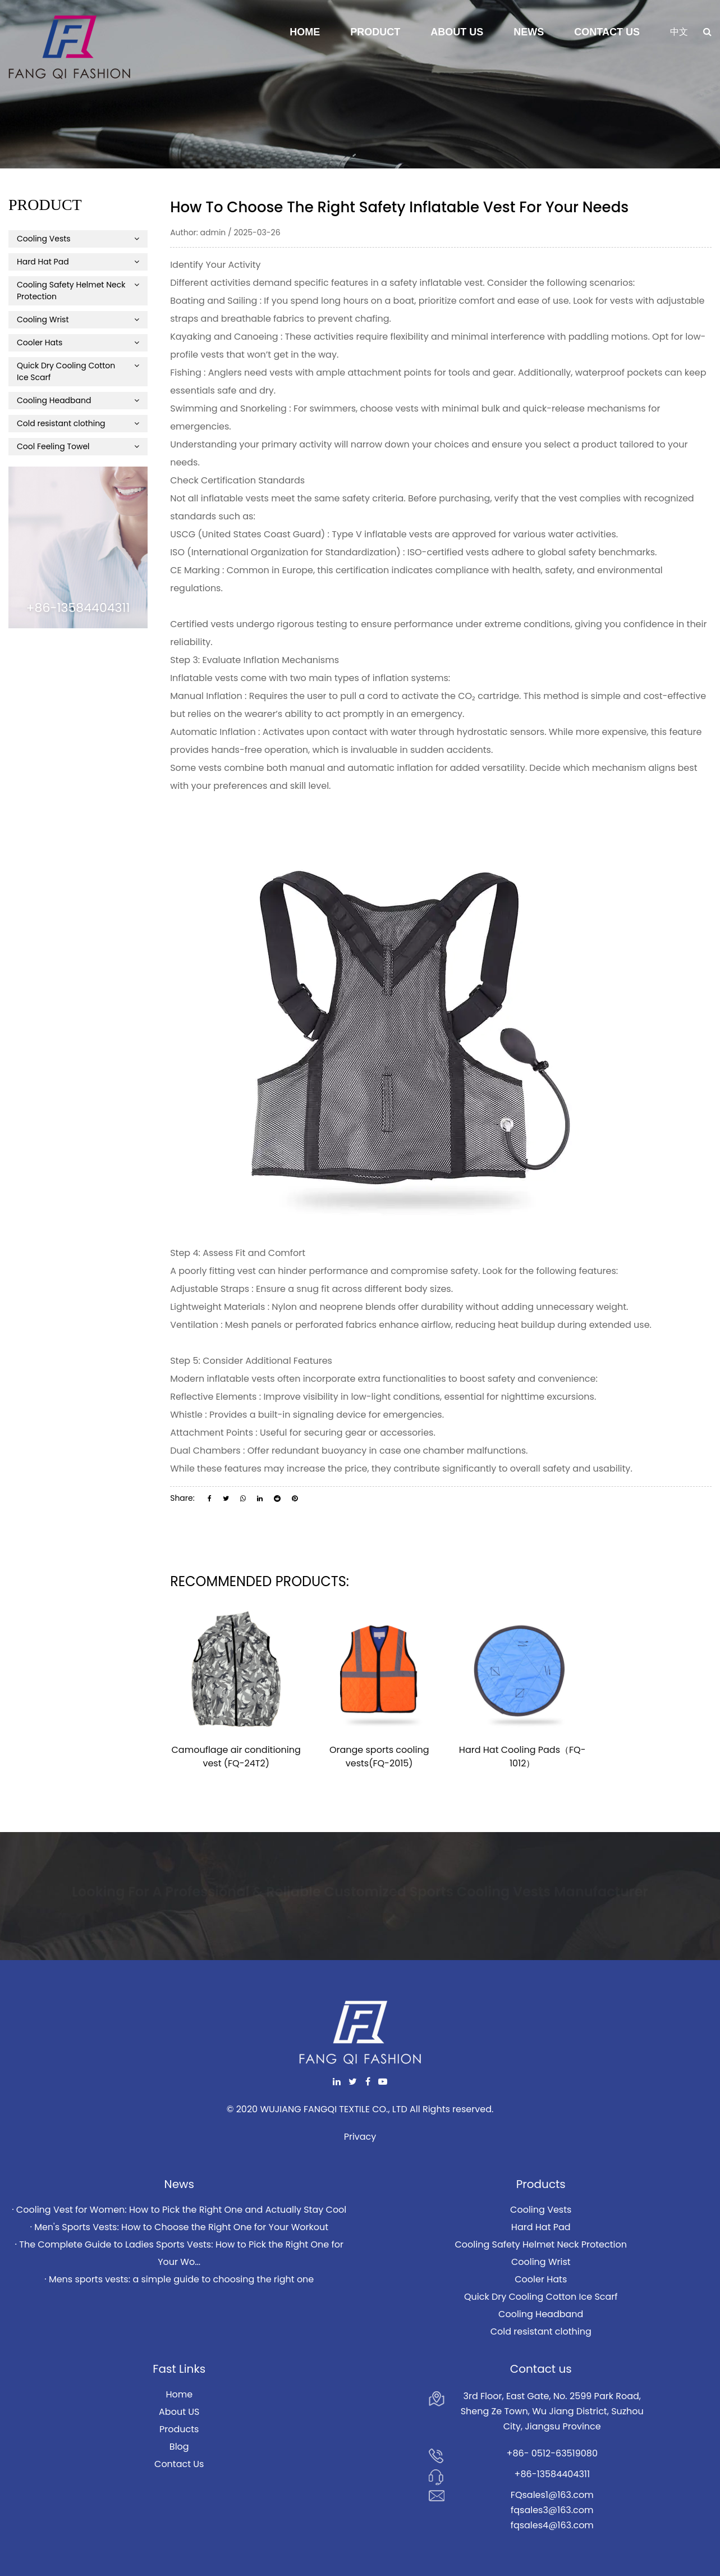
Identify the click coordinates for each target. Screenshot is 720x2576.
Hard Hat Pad (78, 261)
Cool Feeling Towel (78, 446)
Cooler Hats (78, 342)
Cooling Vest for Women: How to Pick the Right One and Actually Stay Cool (181, 2209)
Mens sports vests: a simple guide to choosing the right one (181, 2279)
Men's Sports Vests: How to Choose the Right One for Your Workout (181, 2227)
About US (179, 2411)
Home (305, 32)
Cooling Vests (78, 238)
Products (179, 2429)
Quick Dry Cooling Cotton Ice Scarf (78, 371)
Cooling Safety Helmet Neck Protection (78, 290)
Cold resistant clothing (78, 423)
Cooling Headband (78, 400)
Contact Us (607, 32)
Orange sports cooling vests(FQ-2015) (379, 1756)
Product (375, 32)
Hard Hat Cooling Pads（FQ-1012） (522, 1756)
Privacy (360, 2136)
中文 (679, 31)
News (528, 32)
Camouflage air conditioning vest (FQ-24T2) (236, 1756)
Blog (179, 2446)
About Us (456, 32)
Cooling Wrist (78, 319)
